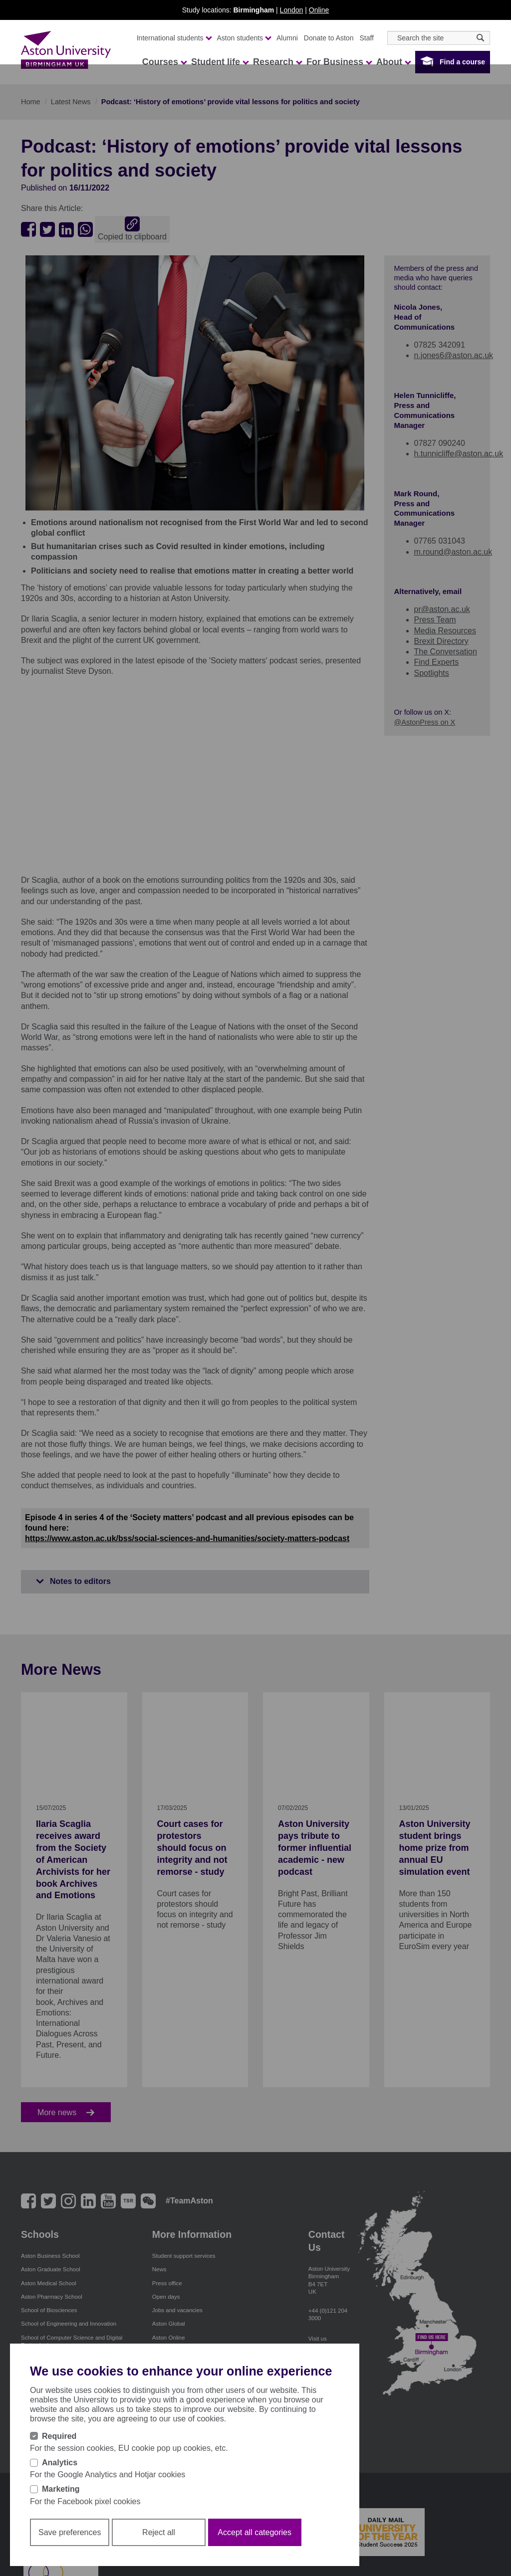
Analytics (59, 2462)
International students (174, 38)
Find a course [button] (462, 62)
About (393, 62)
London (291, 10)
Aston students (244, 38)
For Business (338, 62)
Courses (164, 62)
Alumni (287, 38)
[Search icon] (480, 37)
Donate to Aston (329, 38)
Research (277, 62)
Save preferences (69, 2532)
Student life (219, 62)
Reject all (158, 2532)
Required (59, 2436)
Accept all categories (254, 2532)
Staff (366, 38)
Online (319, 10)
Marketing (61, 2489)
